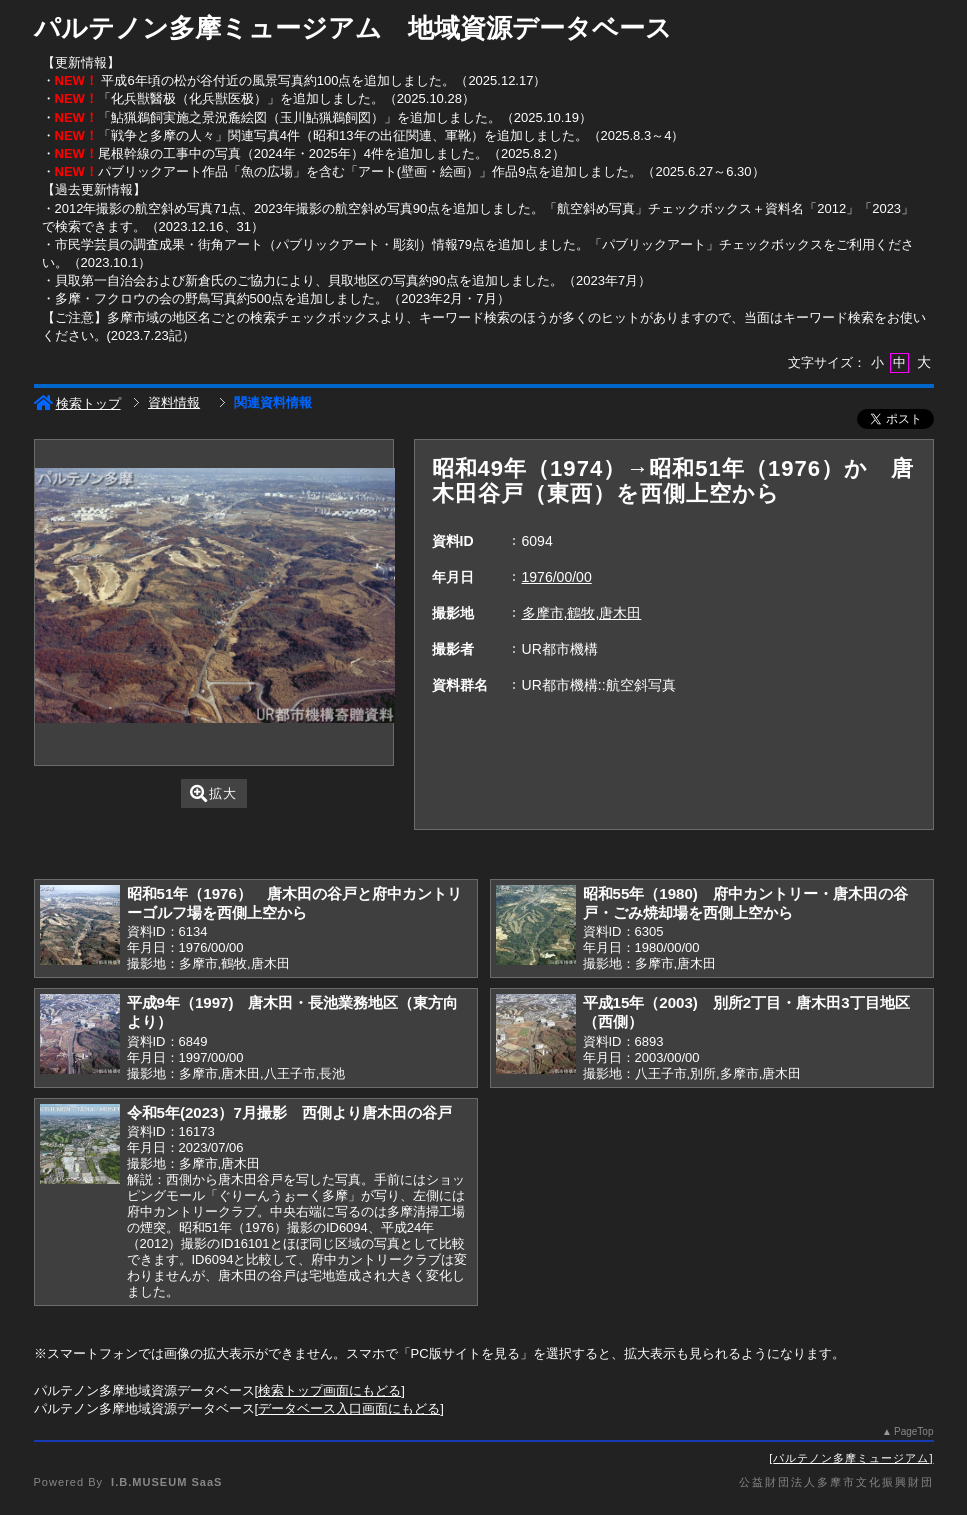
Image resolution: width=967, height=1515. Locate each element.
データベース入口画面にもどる (349, 1408)
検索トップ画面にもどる (329, 1390)
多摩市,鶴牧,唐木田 (582, 613)
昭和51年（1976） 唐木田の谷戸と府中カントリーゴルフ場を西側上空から (294, 903)
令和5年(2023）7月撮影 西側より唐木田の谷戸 (289, 1112)
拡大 (213, 793)
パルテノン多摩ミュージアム (851, 1458)
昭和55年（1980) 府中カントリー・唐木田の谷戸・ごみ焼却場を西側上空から (745, 903)
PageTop (913, 1431)
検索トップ (77, 403)
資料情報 (174, 402)
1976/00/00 (557, 577)
